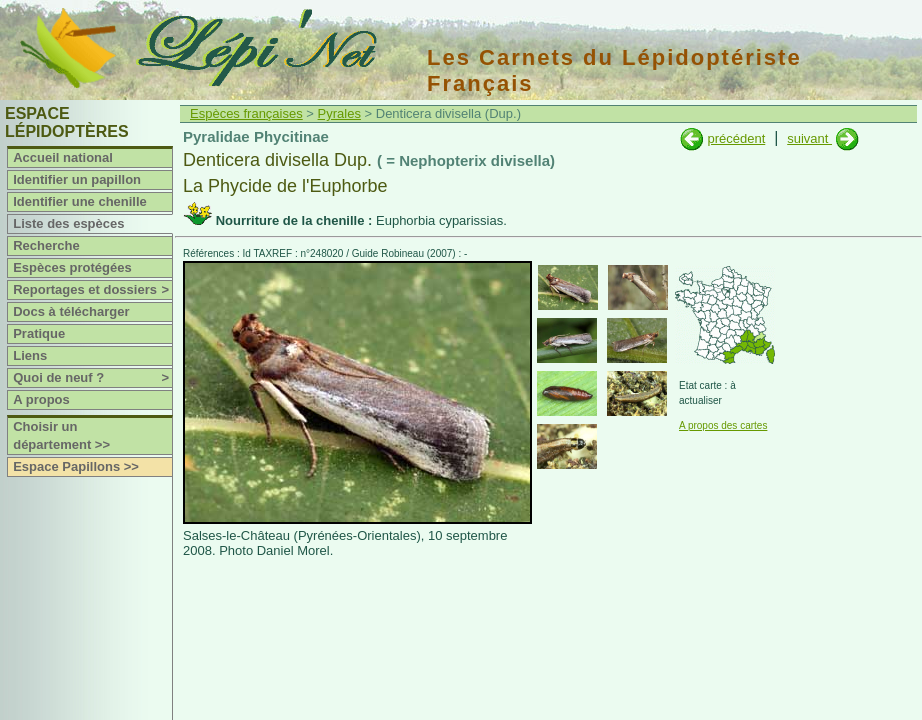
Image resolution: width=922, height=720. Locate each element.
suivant (809, 138)
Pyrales (339, 113)
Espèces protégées (72, 267)
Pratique (39, 333)
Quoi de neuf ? (92, 378)
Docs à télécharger (71, 311)
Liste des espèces (68, 223)
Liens (30, 355)
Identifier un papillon (77, 179)
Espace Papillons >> (76, 466)
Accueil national (63, 157)
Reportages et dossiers (92, 290)
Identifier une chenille (80, 201)
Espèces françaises (246, 113)
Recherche (46, 245)
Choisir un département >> (61, 435)
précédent (736, 138)
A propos (41, 399)
